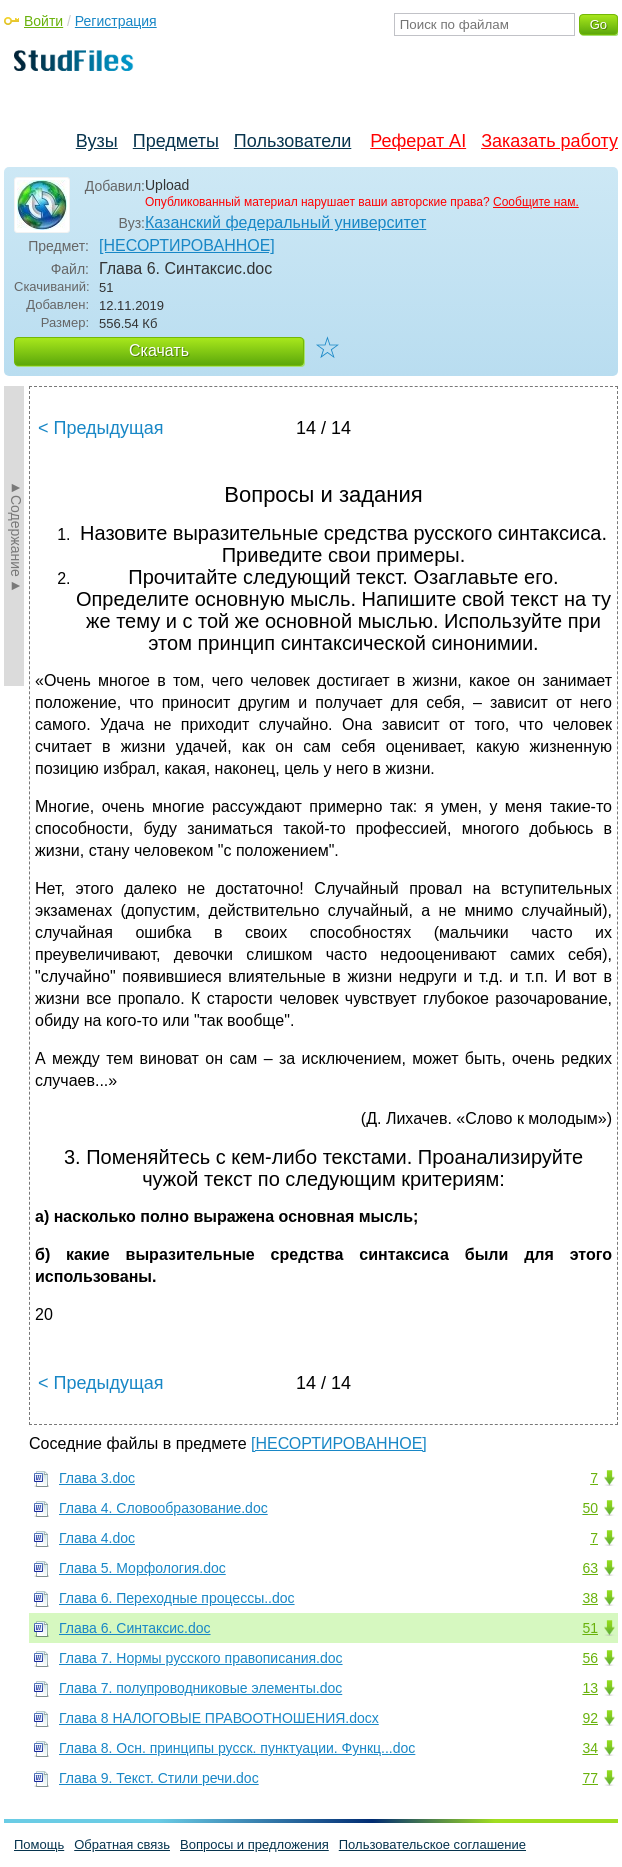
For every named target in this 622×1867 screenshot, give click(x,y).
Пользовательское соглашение (432, 1844)
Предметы (176, 141)
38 (590, 1598)
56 (590, 1658)
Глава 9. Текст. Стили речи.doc (159, 1778)
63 (590, 1568)
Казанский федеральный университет (285, 222)
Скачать (159, 350)
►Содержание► (16, 536)
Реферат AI (418, 141)
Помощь (39, 1844)
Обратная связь (122, 1844)
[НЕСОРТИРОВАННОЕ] (187, 245)
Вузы (97, 141)
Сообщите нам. (536, 202)
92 (590, 1718)
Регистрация (116, 21)
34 (590, 1748)
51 (590, 1628)
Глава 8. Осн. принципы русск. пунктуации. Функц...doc (237, 1748)
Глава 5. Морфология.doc (142, 1568)
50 (590, 1508)
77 (590, 1778)
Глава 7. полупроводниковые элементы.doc (200, 1688)
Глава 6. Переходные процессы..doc (177, 1598)
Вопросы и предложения (254, 1844)
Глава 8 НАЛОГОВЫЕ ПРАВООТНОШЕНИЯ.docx (219, 1718)
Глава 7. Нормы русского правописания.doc (201, 1658)
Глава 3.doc (97, 1478)
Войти (43, 21)
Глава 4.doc (97, 1538)
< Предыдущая (101, 428)
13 (590, 1688)
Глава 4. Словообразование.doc (163, 1508)
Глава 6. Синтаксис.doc (135, 1628)
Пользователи (292, 141)
